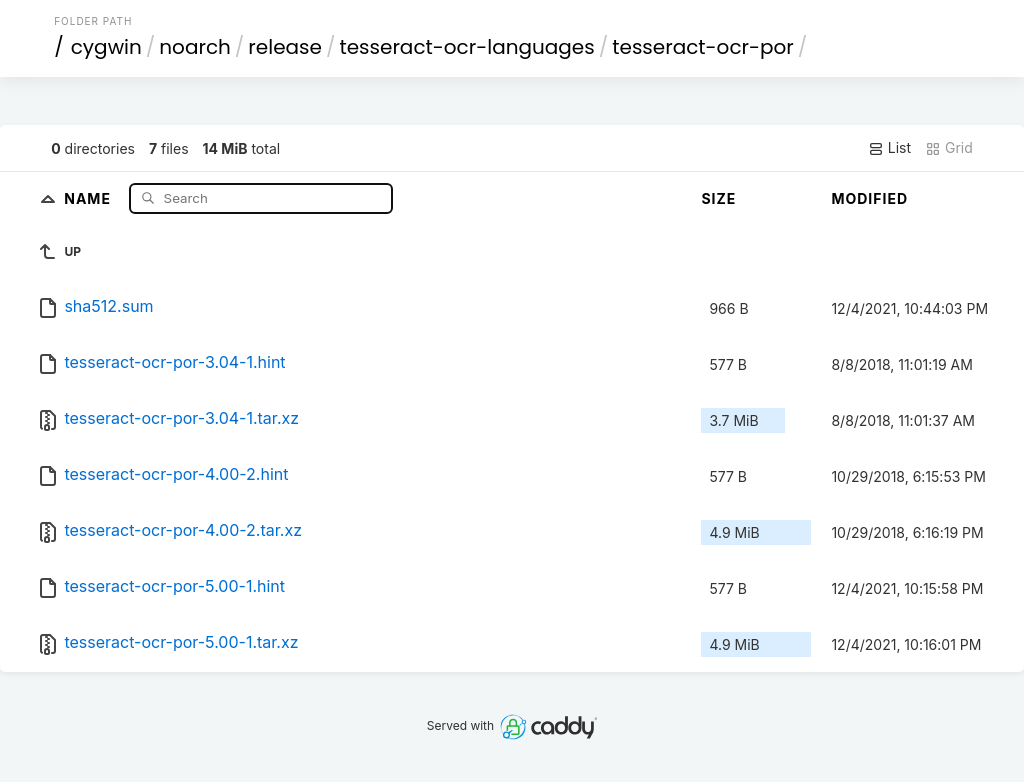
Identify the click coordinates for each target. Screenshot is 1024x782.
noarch (195, 47)
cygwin (106, 47)
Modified (869, 198)
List (889, 148)
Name (89, 197)
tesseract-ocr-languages (466, 47)
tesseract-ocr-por (703, 47)
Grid (949, 148)
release (285, 47)
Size (718, 198)
